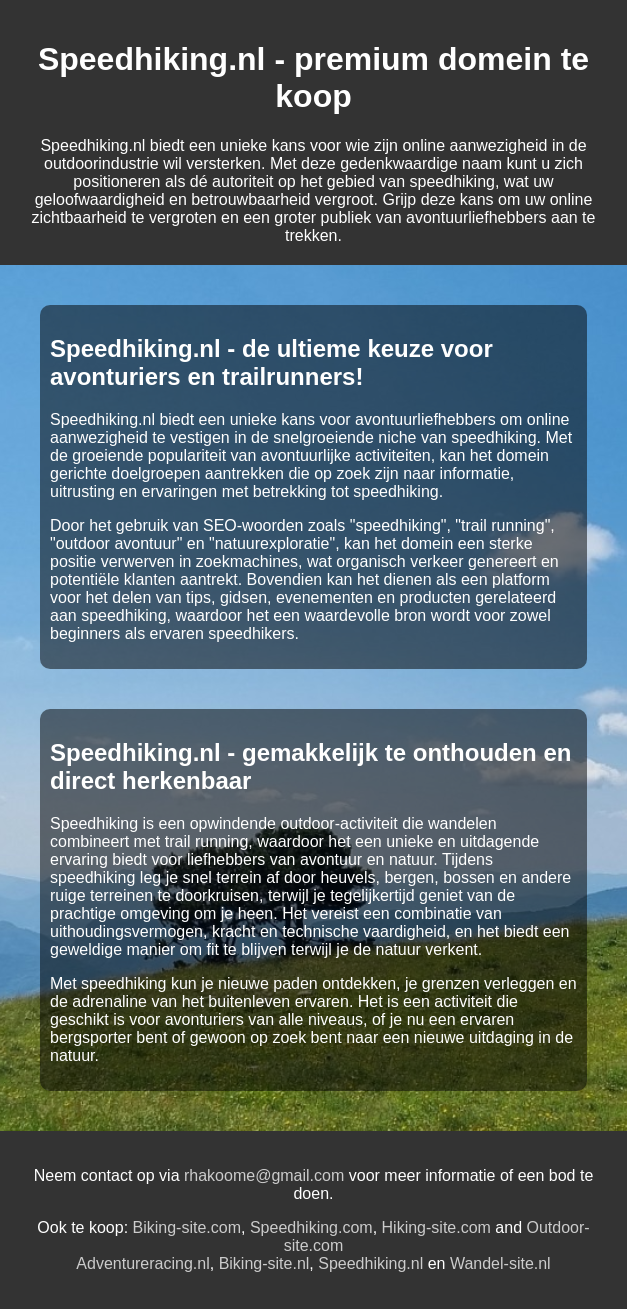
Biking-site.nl (264, 1263)
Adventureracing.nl (142, 1263)
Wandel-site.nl (500, 1263)
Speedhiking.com (311, 1227)
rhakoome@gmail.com (264, 1175)
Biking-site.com (187, 1227)
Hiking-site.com (436, 1227)
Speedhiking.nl (370, 1263)
